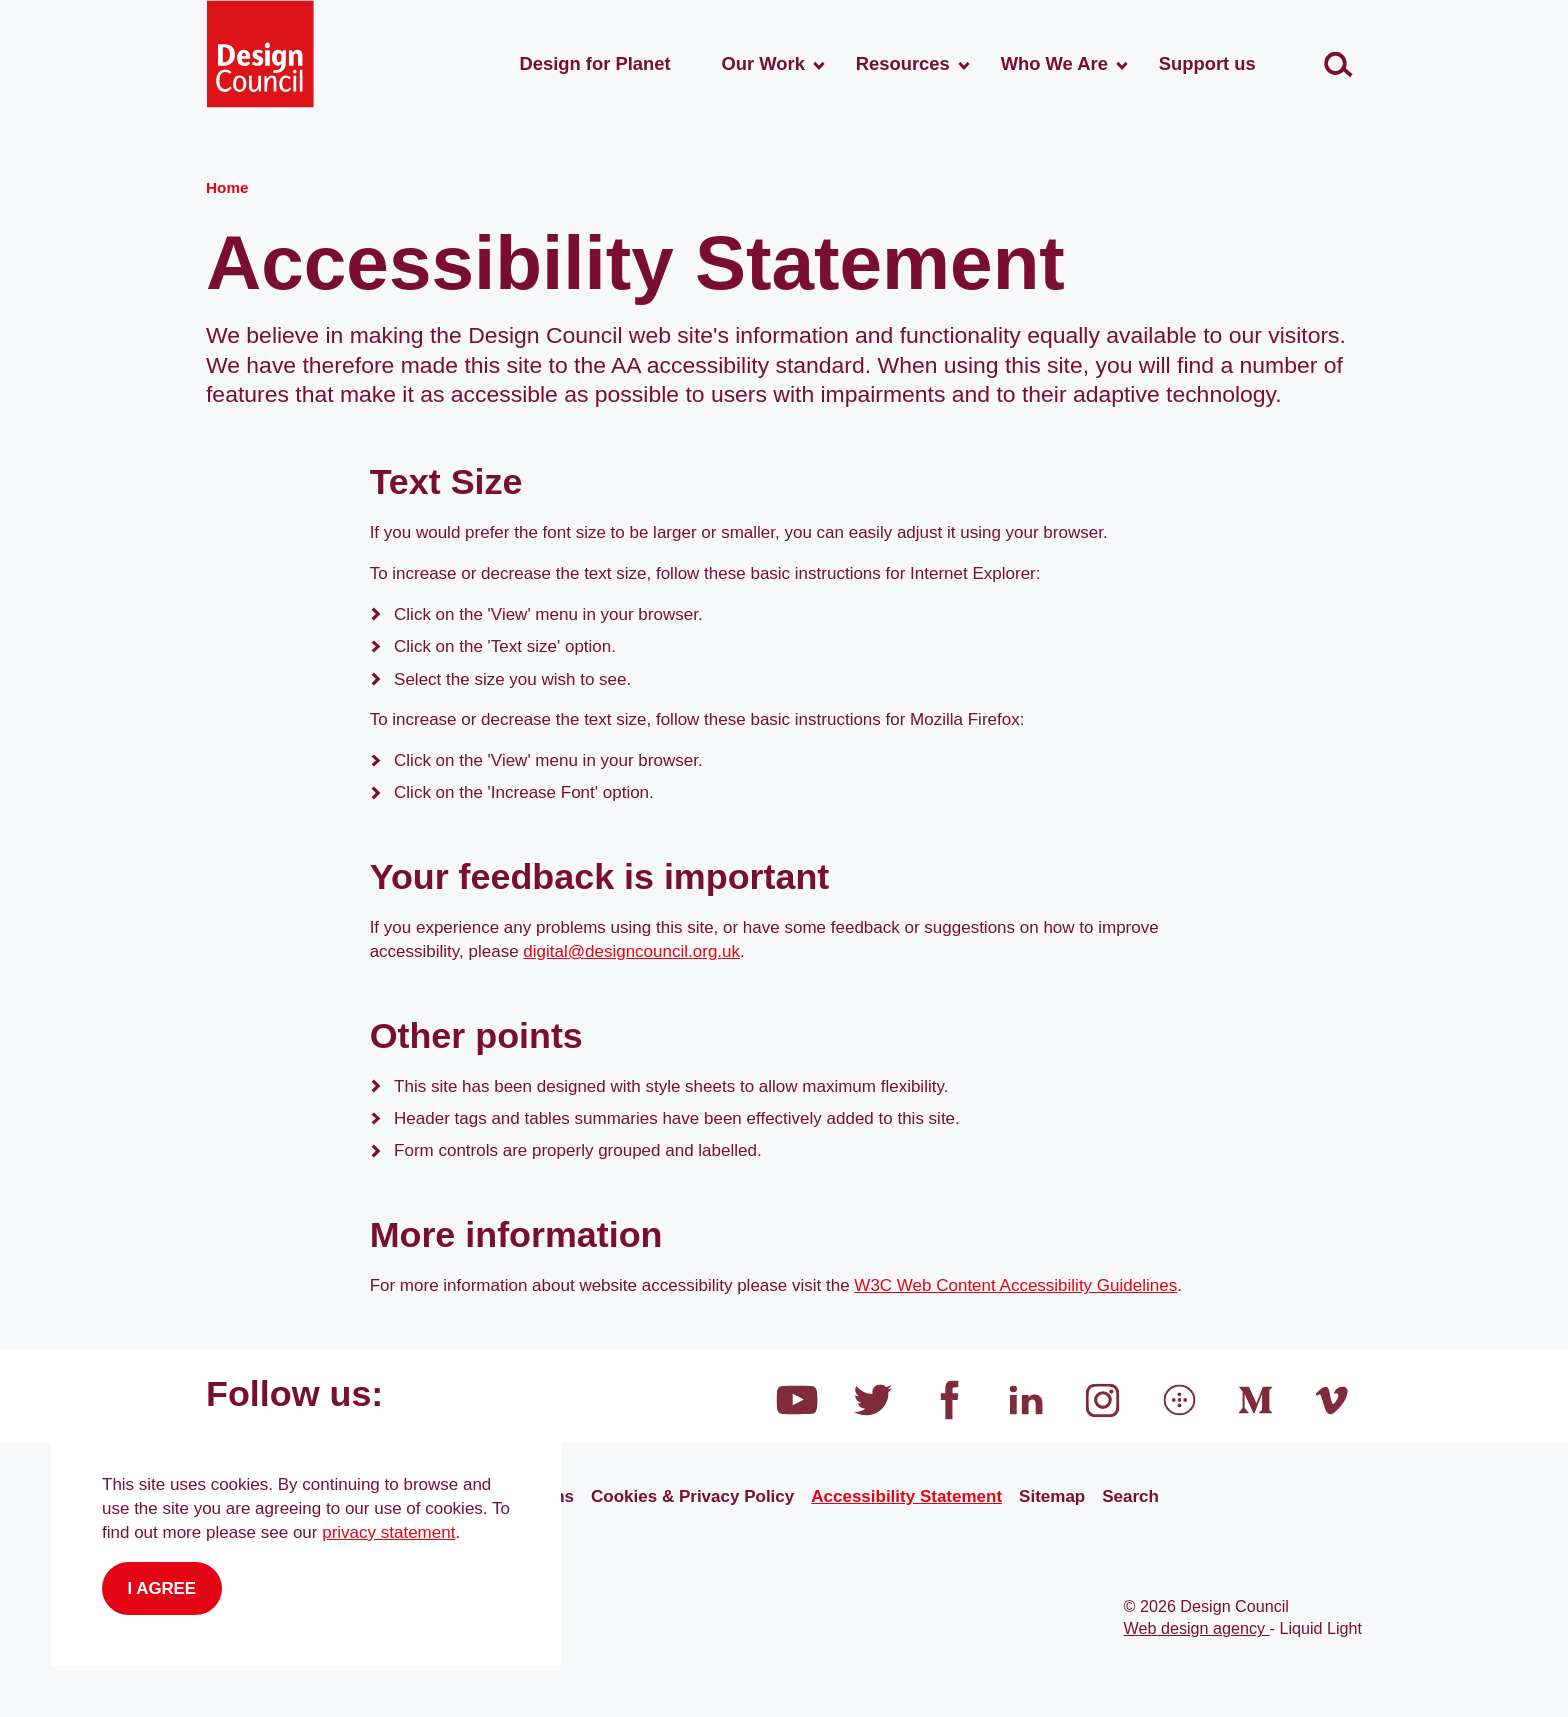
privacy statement (388, 1532)
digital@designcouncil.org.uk (631, 951)
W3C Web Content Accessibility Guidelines (1015, 1285)
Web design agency (1197, 1628)
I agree (162, 1588)
